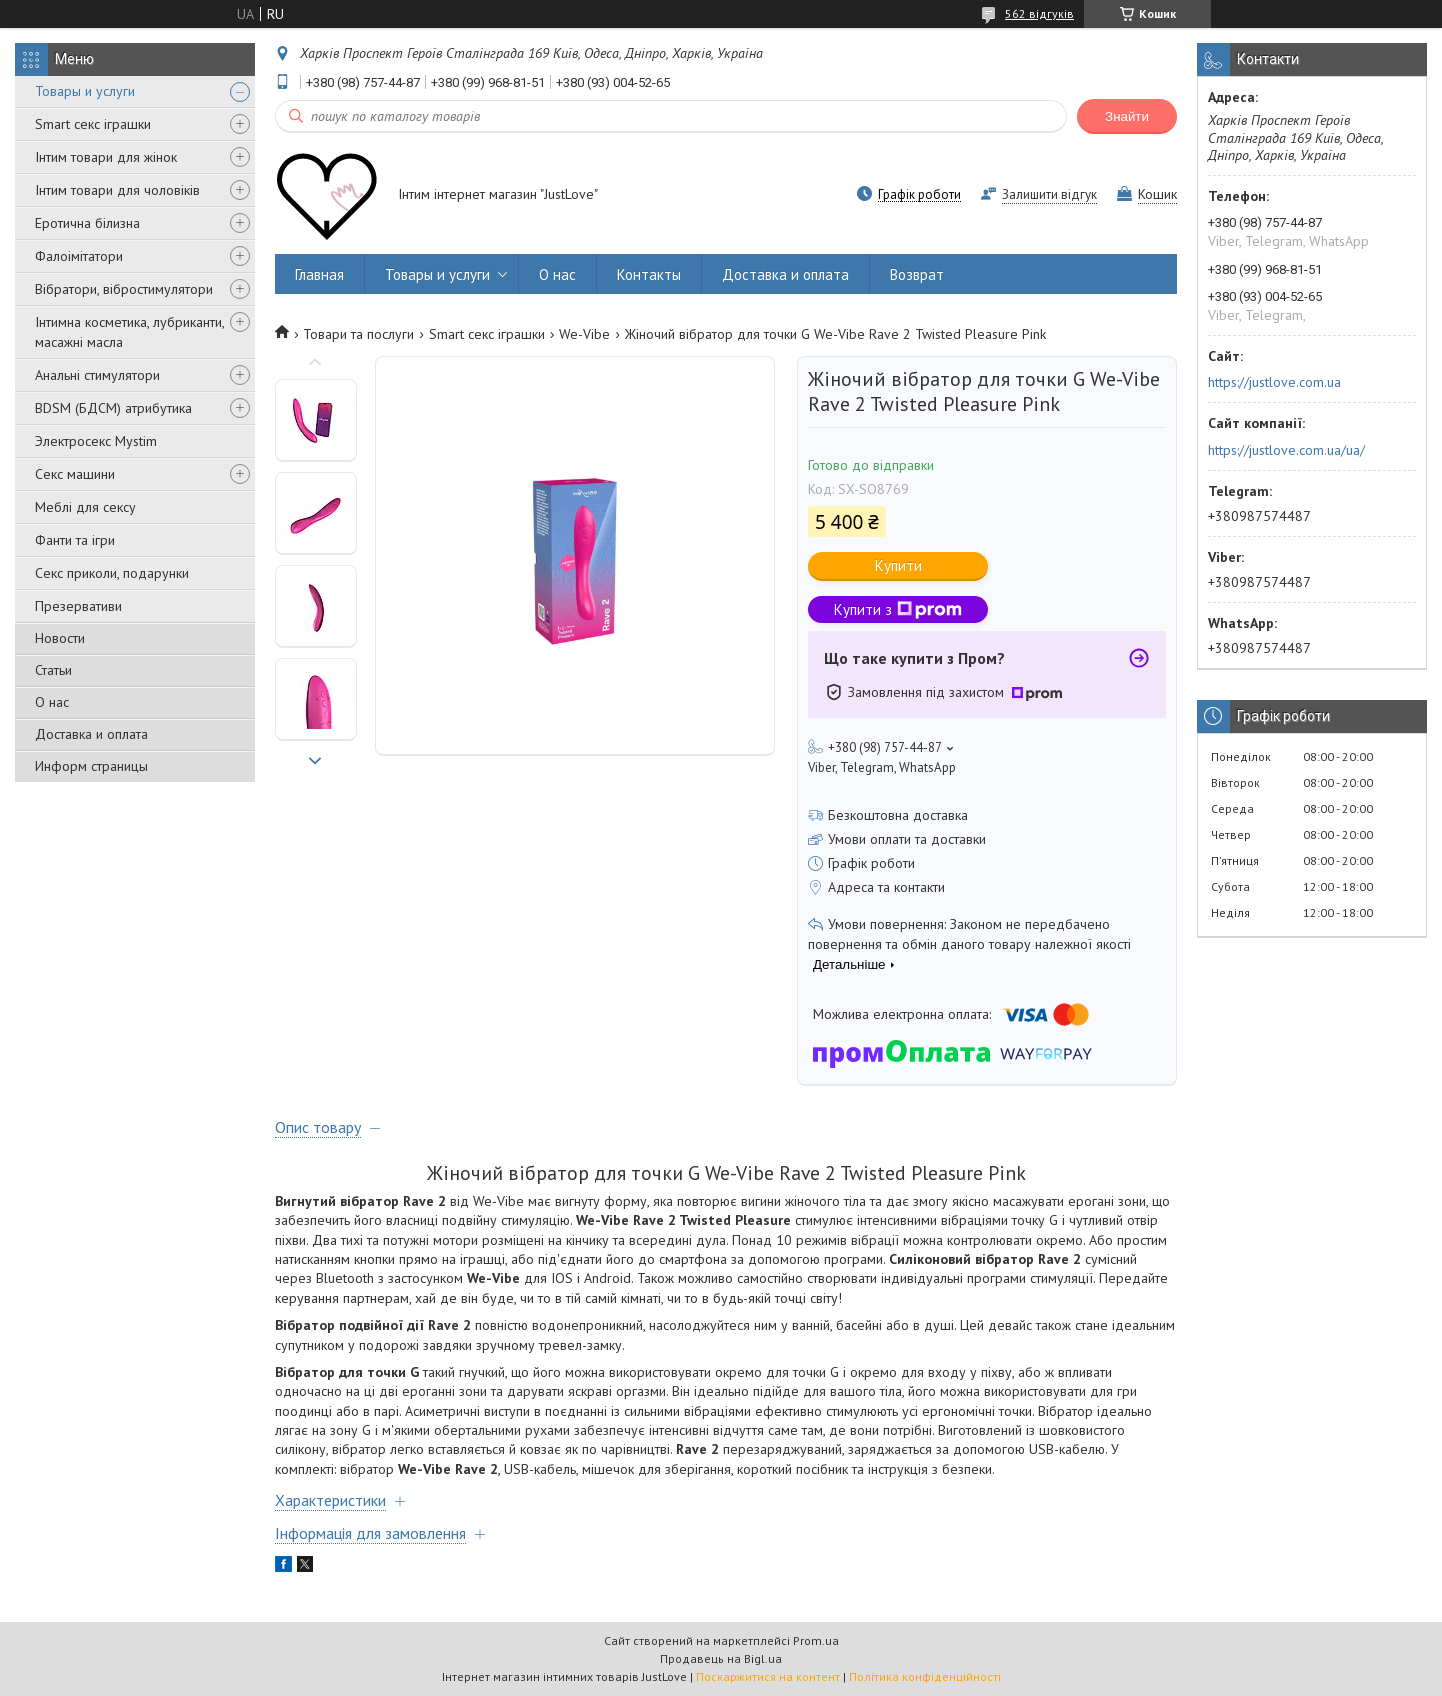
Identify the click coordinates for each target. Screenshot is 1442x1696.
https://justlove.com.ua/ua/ (1286, 450)
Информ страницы (91, 766)
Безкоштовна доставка (898, 815)
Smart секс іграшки (93, 124)
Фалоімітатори (79, 256)
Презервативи (78, 606)
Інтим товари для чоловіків (117, 190)
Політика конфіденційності (925, 1676)
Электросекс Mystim (96, 441)
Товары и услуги (85, 91)
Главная (319, 274)
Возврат (917, 274)
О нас (52, 702)
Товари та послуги (358, 334)
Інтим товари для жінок (106, 157)
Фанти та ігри (75, 540)
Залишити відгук (1049, 194)
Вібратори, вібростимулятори (124, 289)
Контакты (649, 274)
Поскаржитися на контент (768, 1676)
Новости (60, 638)
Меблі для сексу (85, 507)
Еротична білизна (87, 223)
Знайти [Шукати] (1127, 116)
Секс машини (75, 474)
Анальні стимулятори (97, 375)
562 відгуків (1039, 13)
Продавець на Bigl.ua (721, 1658)
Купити (898, 565)
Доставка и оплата (91, 734)
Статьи (53, 670)
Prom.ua (816, 1640)
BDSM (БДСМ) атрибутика (113, 408)
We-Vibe (584, 334)
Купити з (898, 609)
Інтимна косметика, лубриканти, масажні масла (129, 332)
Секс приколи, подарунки (112, 573)
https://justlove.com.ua (1274, 382)
